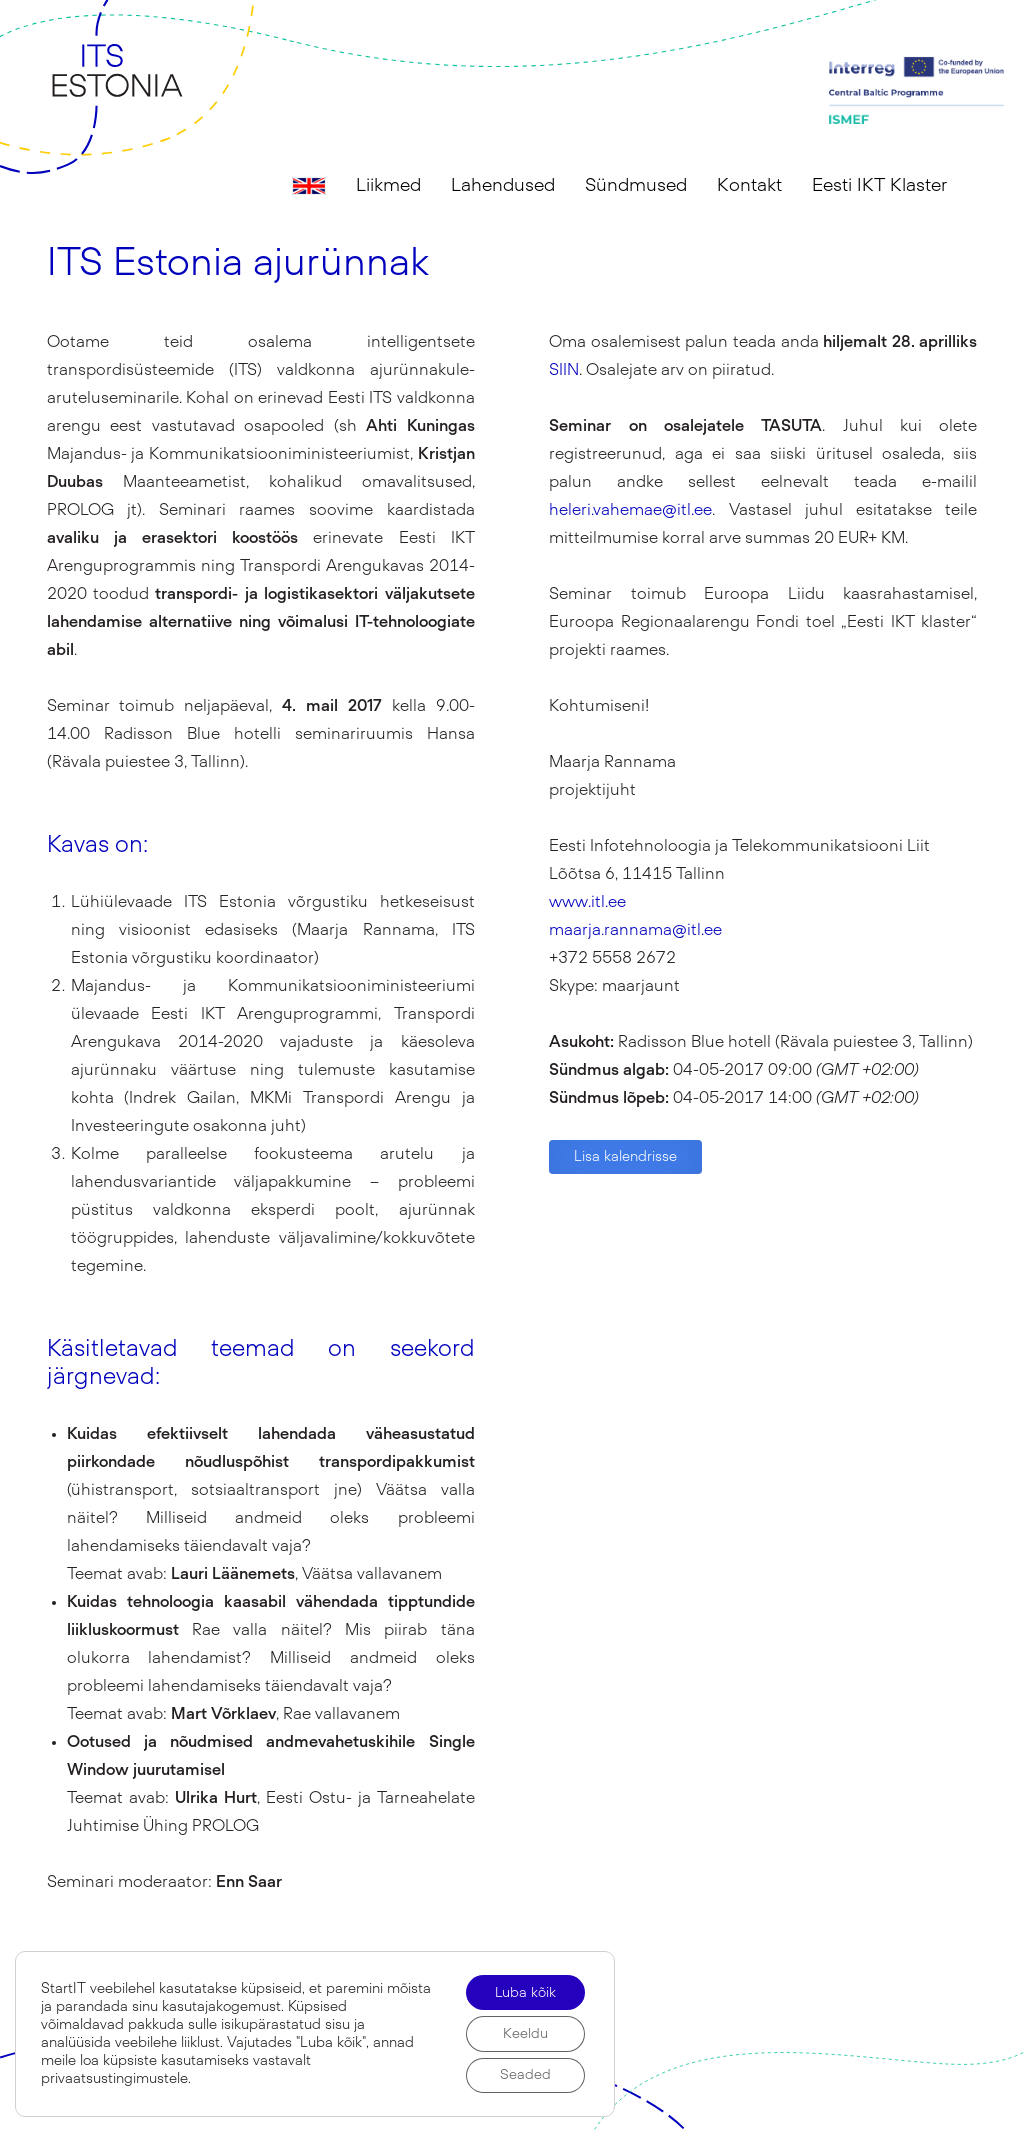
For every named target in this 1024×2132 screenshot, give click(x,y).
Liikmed (388, 186)
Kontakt (749, 186)
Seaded (524, 2075)
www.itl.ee (587, 902)
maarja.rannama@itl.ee (635, 930)
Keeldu (524, 2033)
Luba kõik (524, 1991)
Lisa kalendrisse (625, 1157)
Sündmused (636, 186)
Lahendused (503, 186)
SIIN (564, 370)
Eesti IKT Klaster (879, 186)
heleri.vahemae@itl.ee (630, 510)
